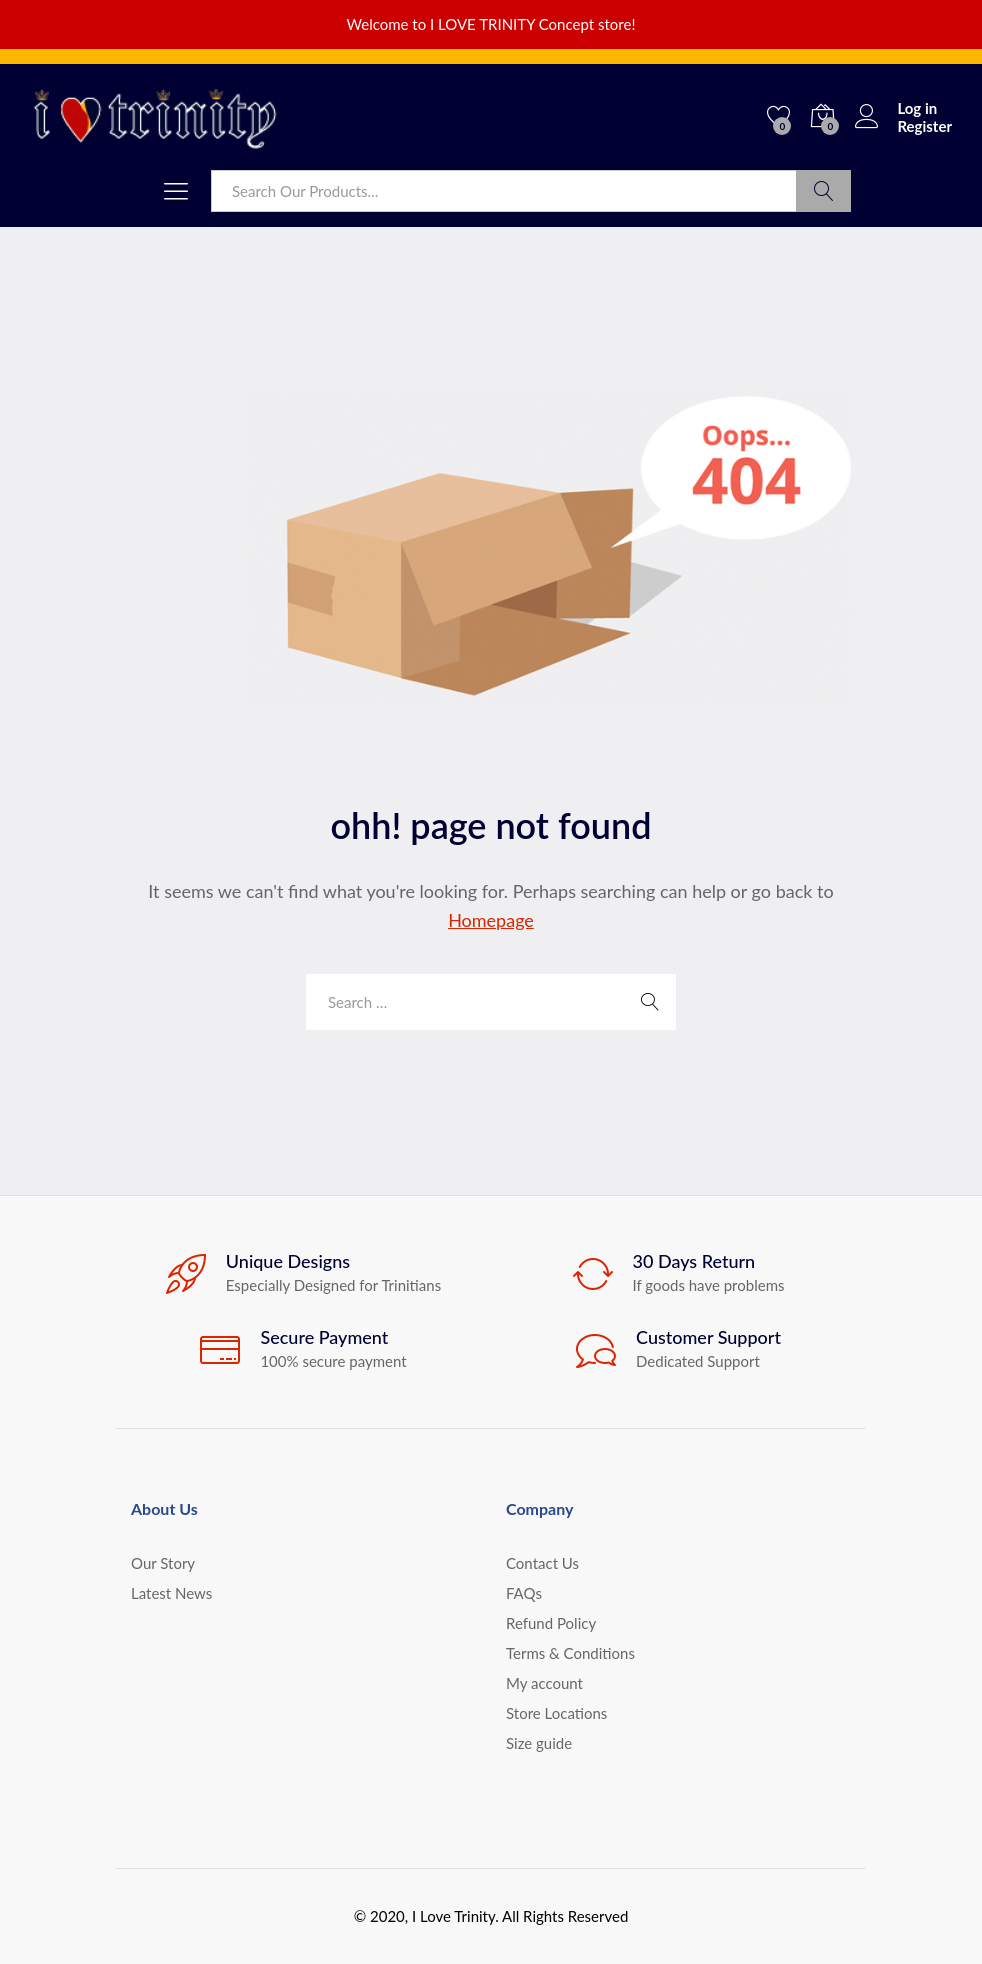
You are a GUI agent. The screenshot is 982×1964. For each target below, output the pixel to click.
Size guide (539, 1743)
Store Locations (556, 1713)
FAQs (524, 1593)
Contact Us (542, 1563)
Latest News (171, 1593)
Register (924, 126)
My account (544, 1683)
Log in (896, 108)
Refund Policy (551, 1623)
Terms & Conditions (570, 1653)
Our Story (163, 1563)
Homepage (491, 920)
